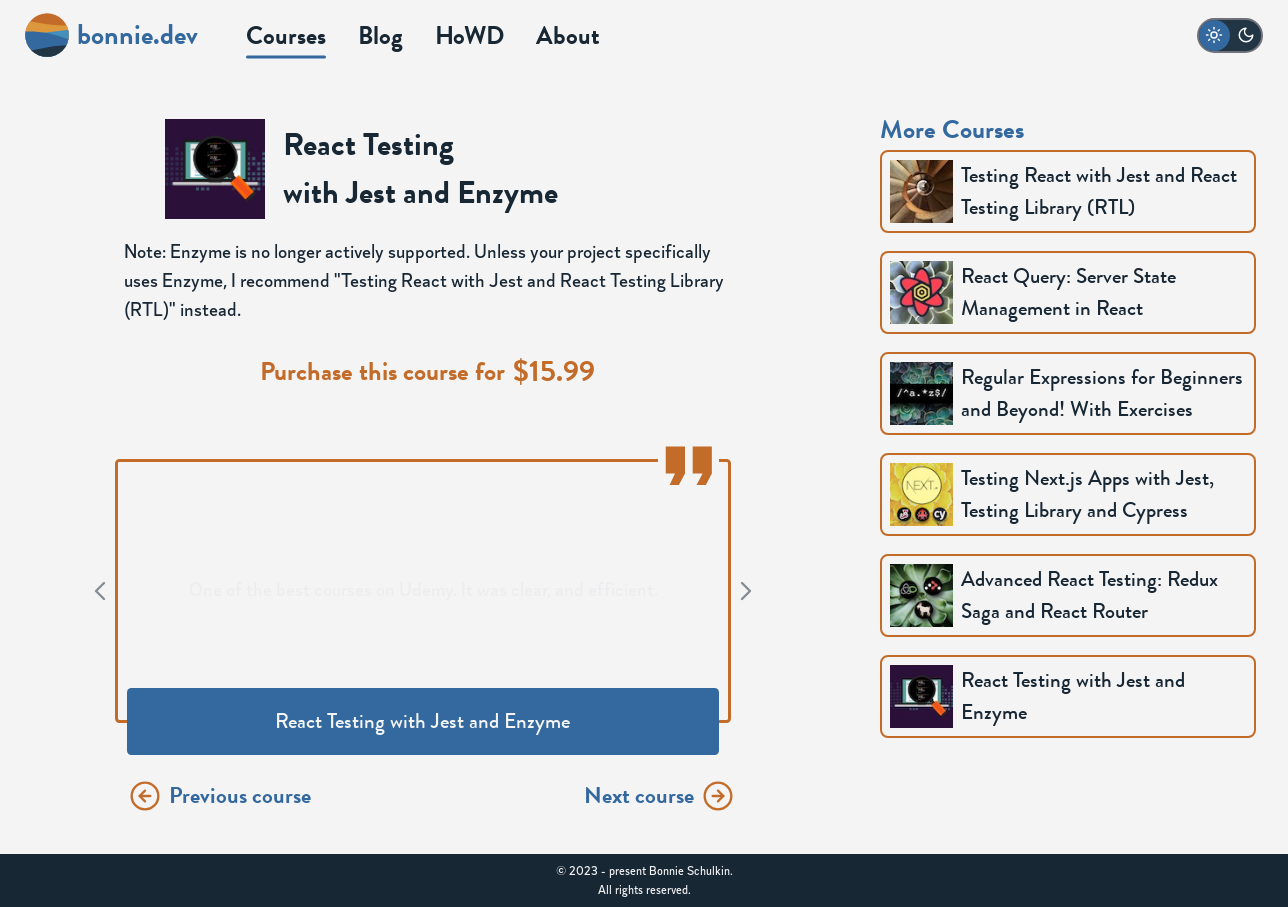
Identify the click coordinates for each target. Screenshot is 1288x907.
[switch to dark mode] (1230, 35)
